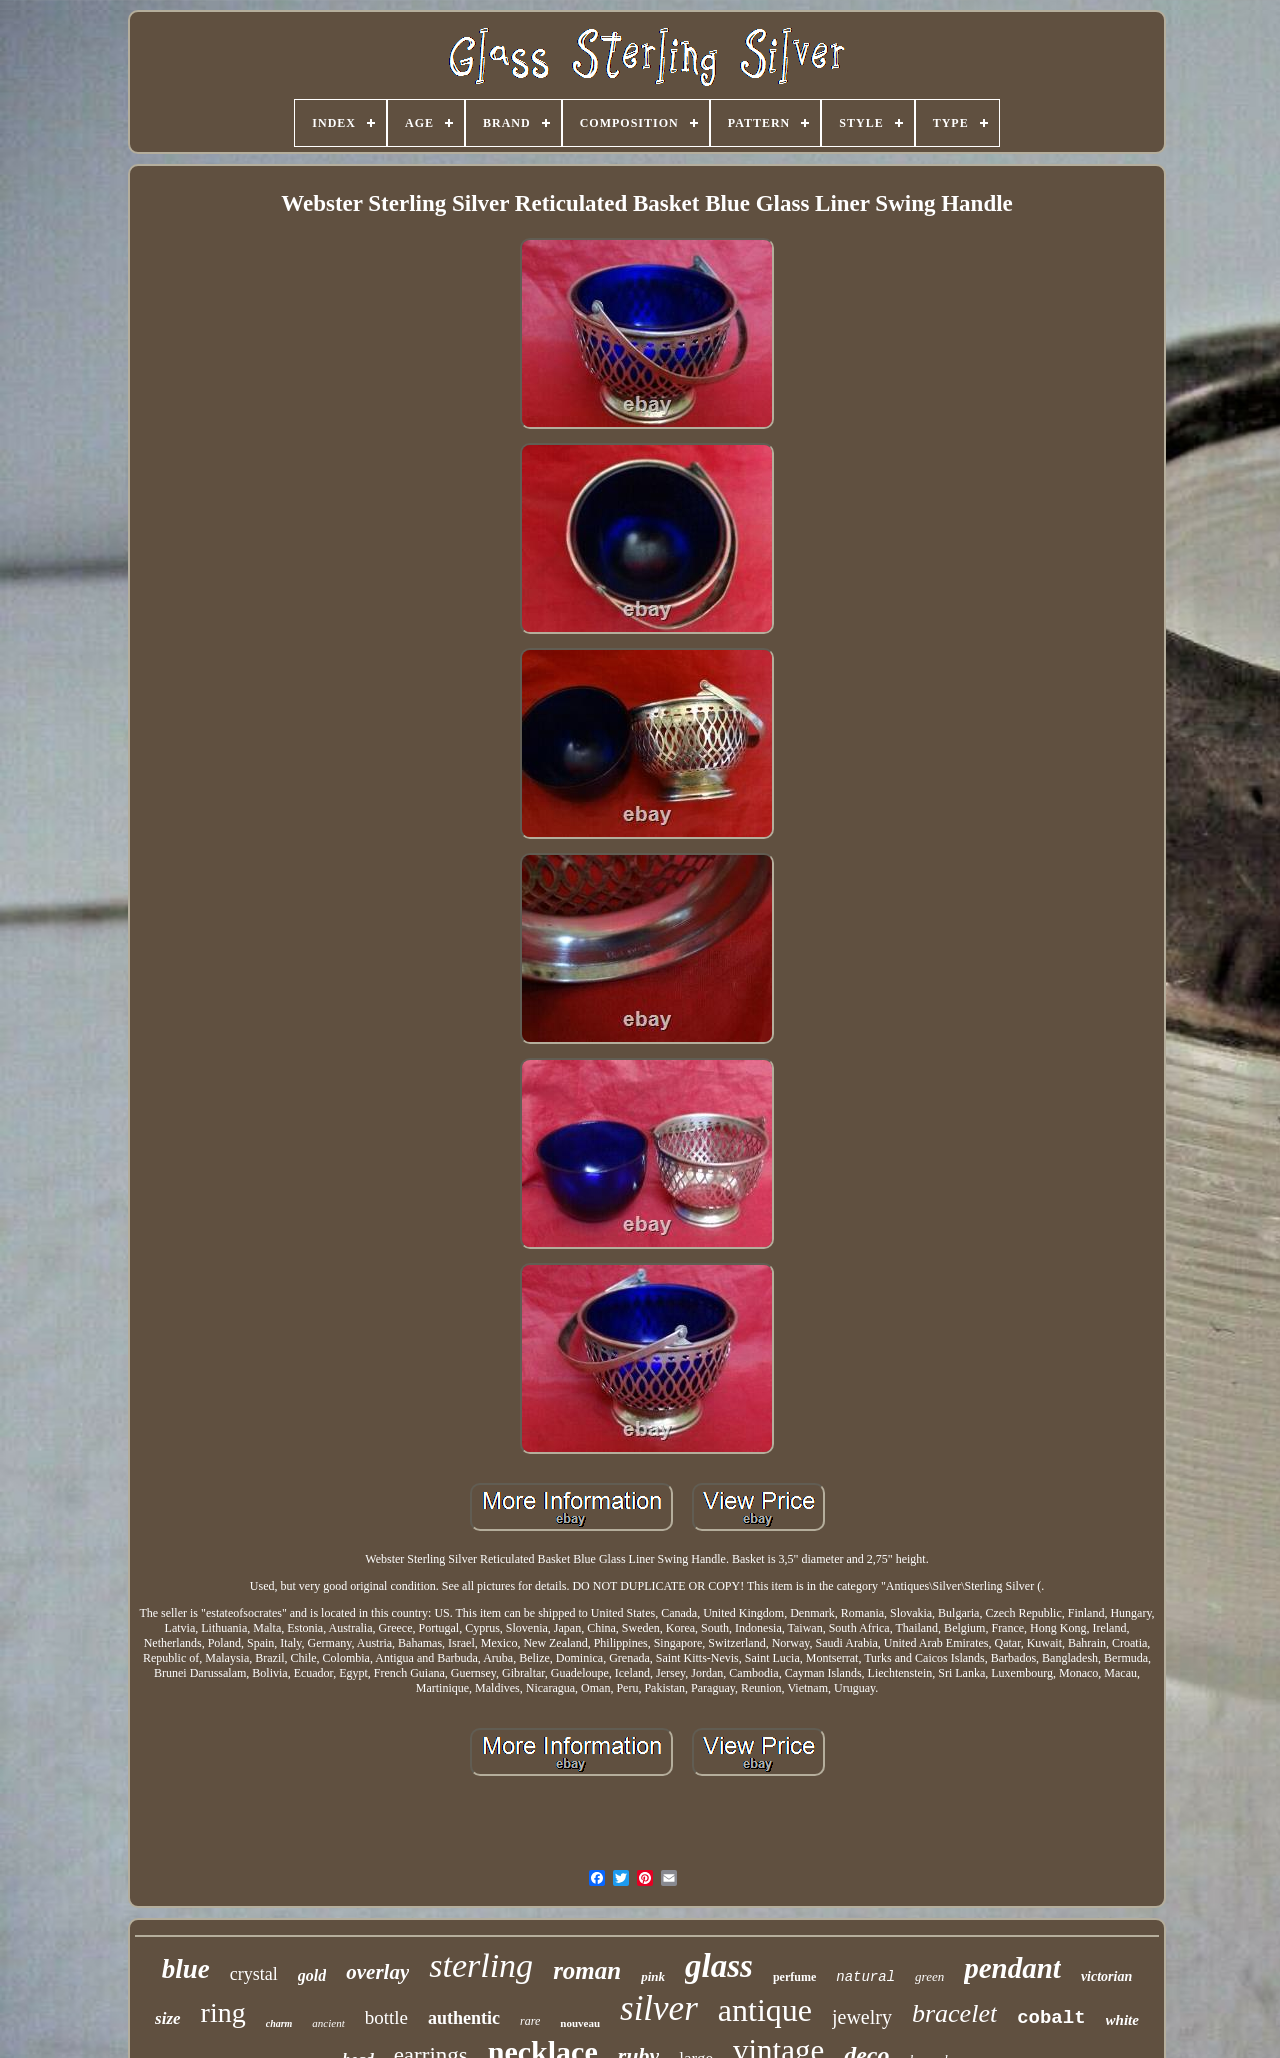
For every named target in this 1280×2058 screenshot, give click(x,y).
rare (530, 2021)
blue (186, 1969)
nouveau (580, 2023)
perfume (794, 1977)
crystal (254, 1974)
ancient (328, 2023)
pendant (1012, 1968)
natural (865, 1977)
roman (587, 1970)
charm (279, 2023)
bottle (386, 2017)
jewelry (862, 2017)
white (1122, 2020)
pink (653, 1976)
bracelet (954, 2013)
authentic (464, 2018)
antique (765, 2010)
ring (223, 2012)
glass (719, 1966)
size (168, 2018)
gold (312, 1975)
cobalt (1051, 2018)
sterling (481, 1965)
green (929, 1976)
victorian (1106, 1976)
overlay (377, 1972)
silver (659, 2008)
